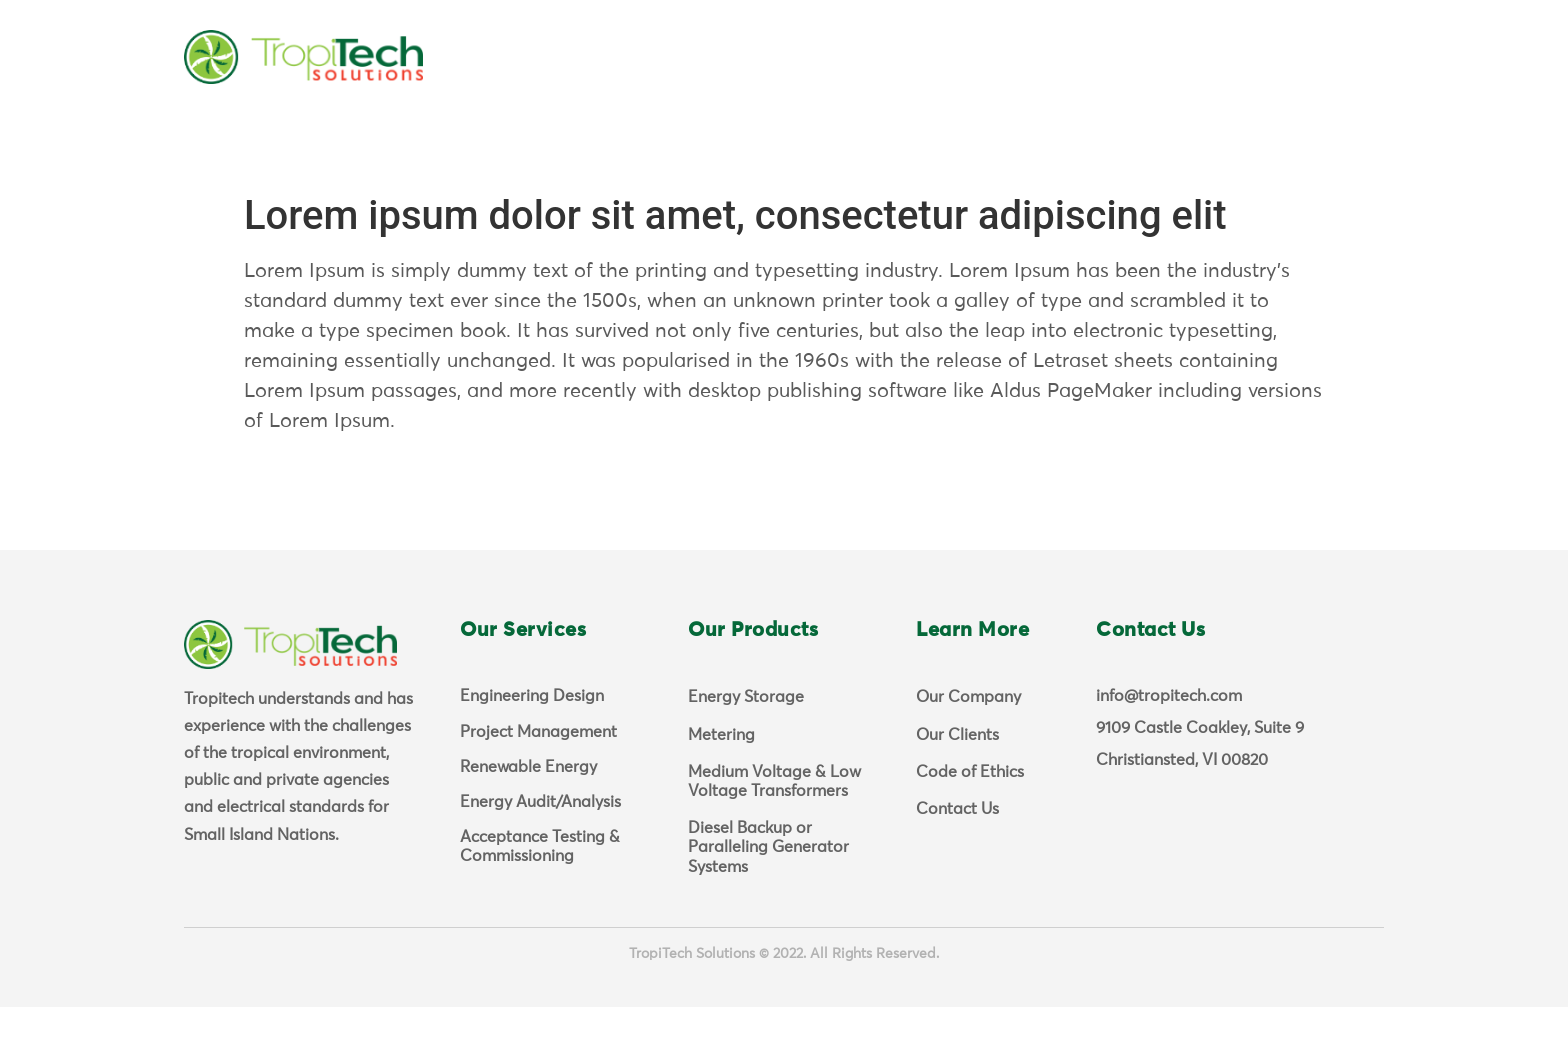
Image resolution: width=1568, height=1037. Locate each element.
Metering (721, 765)
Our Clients (957, 765)
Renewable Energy (528, 797)
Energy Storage (746, 727)
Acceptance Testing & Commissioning (540, 876)
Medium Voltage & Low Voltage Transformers (774, 811)
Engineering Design (532, 726)
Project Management (538, 762)
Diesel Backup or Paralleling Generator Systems (768, 877)
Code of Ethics (970, 802)
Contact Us (957, 839)
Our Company (968, 727)
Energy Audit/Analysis (540, 832)
